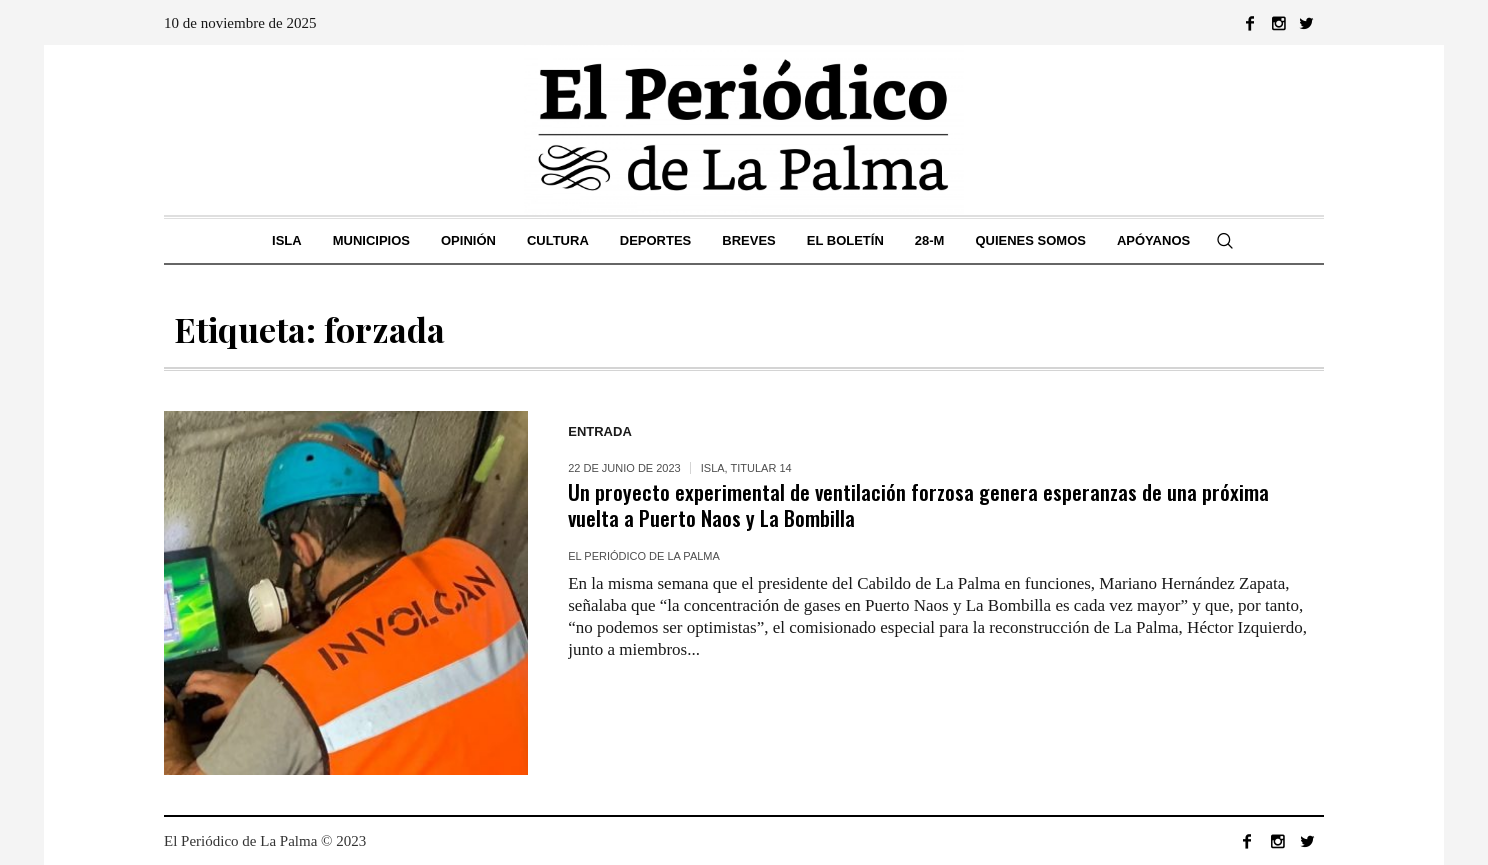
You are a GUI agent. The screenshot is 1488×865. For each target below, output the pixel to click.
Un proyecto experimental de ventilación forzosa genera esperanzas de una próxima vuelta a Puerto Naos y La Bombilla (918, 504)
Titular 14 (761, 468)
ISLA (713, 468)
